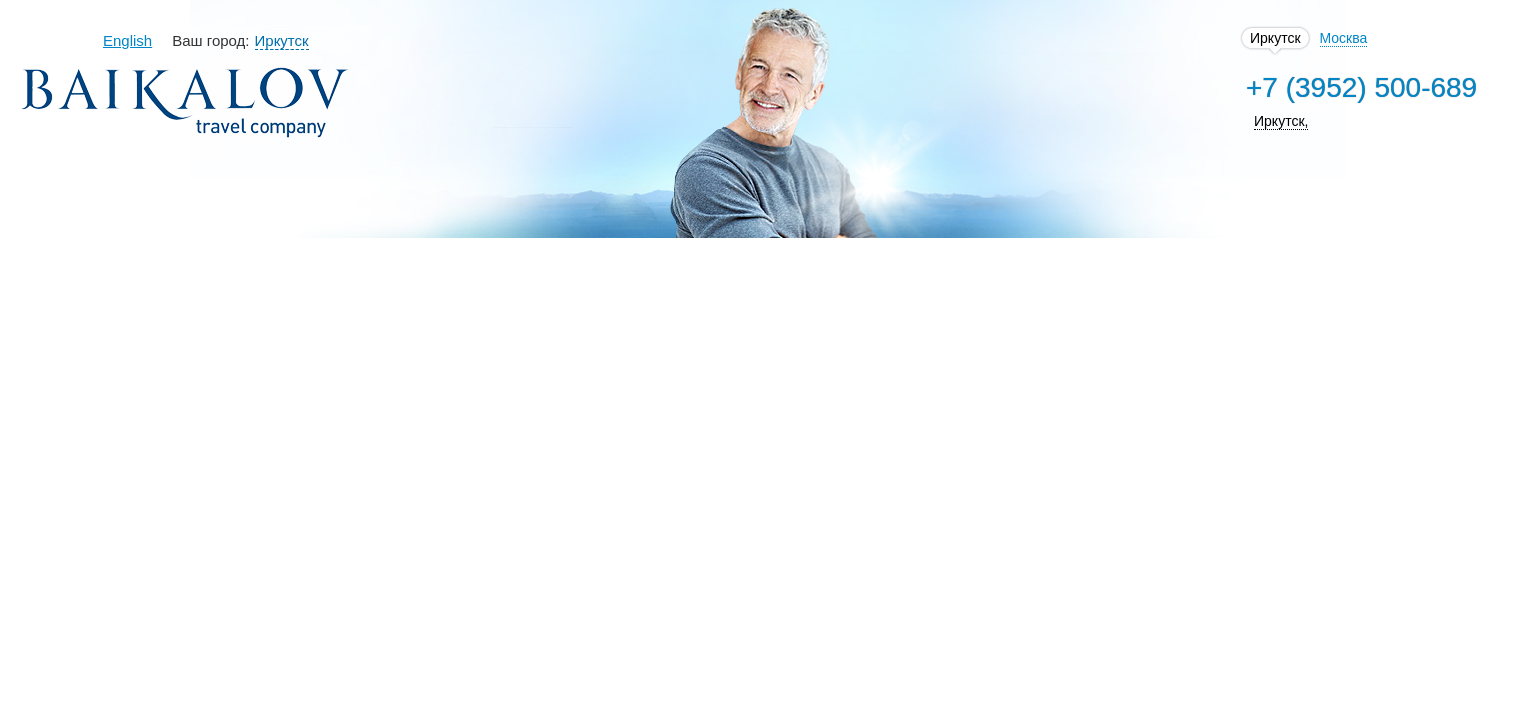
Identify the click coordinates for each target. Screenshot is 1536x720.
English (235, 40)
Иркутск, (1163, 121)
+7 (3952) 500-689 (1243, 87)
